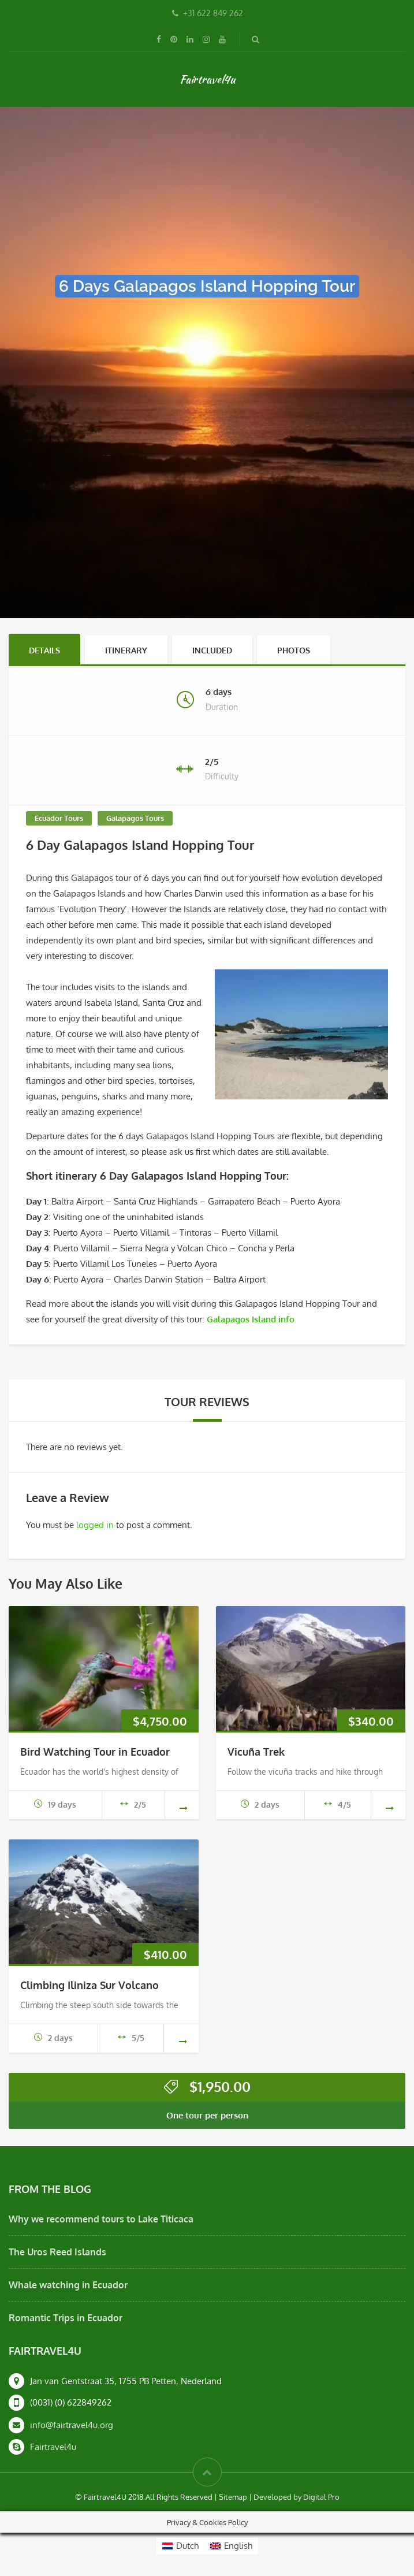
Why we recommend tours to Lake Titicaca (101, 2219)
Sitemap (233, 2496)
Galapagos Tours (135, 818)
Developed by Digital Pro (296, 2496)
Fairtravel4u (207, 79)
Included (212, 650)
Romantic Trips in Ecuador (65, 2318)
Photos (293, 650)
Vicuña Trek (256, 1751)
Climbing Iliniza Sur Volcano (89, 1985)
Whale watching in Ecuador (68, 2285)
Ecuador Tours (59, 818)
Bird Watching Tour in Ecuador (95, 1751)
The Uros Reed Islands (57, 2252)
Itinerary (126, 650)
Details (44, 650)
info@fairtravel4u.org (71, 2424)
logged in (95, 1524)
